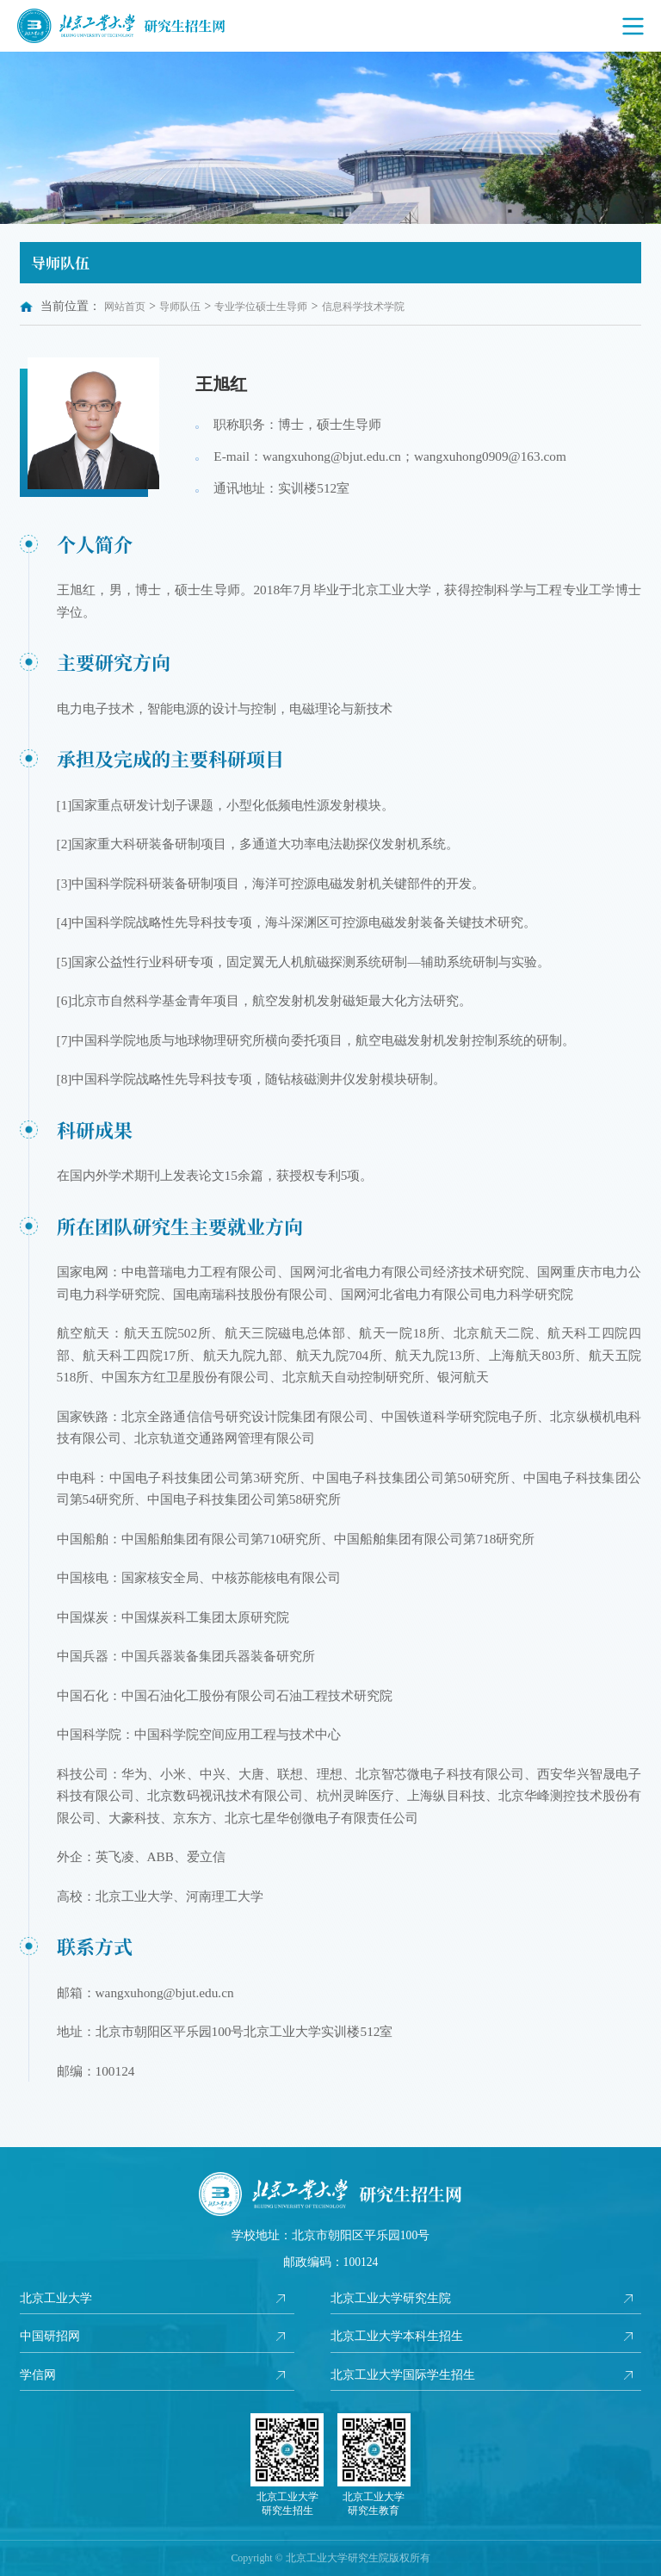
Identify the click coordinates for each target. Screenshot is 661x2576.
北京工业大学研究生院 (390, 2298)
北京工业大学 (56, 2298)
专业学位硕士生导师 (260, 307)
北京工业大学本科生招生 (396, 2336)
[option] (330, 138)
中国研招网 (50, 2336)
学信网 (38, 2374)
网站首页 (124, 307)
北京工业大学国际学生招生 (402, 2374)
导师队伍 (180, 307)
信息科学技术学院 (363, 307)
